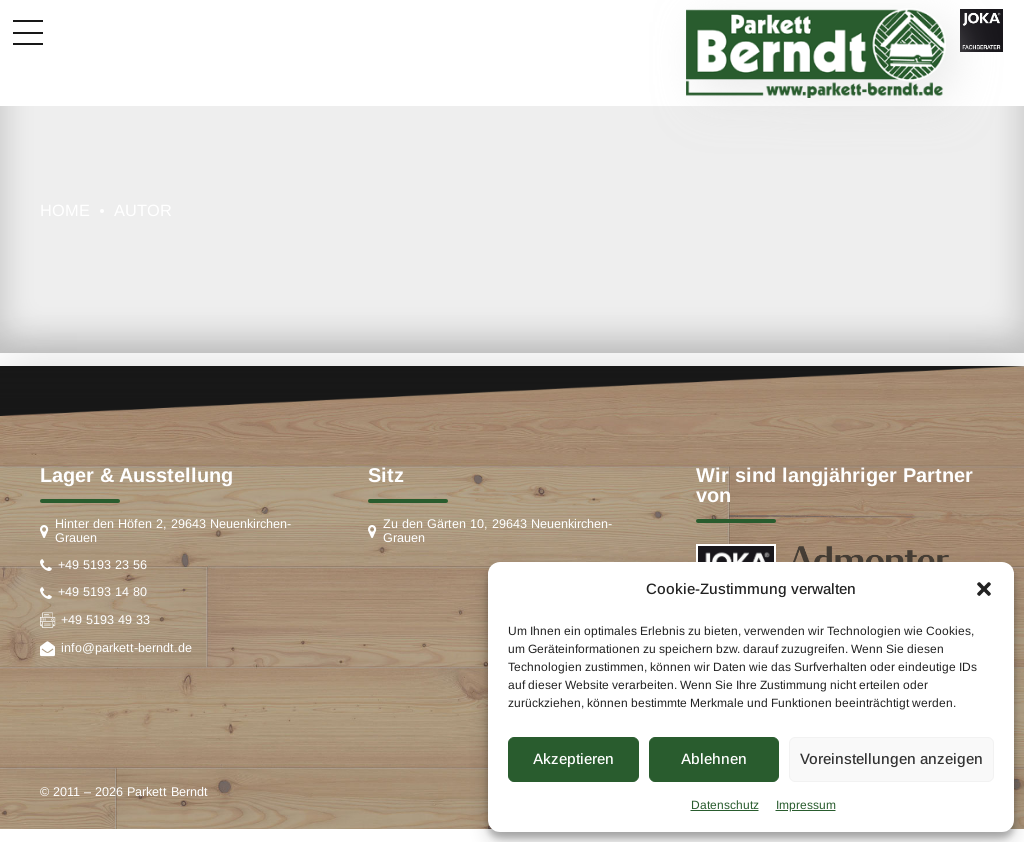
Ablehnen (714, 758)
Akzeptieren (573, 758)
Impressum (806, 805)
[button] (984, 589)
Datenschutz (725, 805)
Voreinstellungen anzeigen (891, 758)
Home (65, 210)
